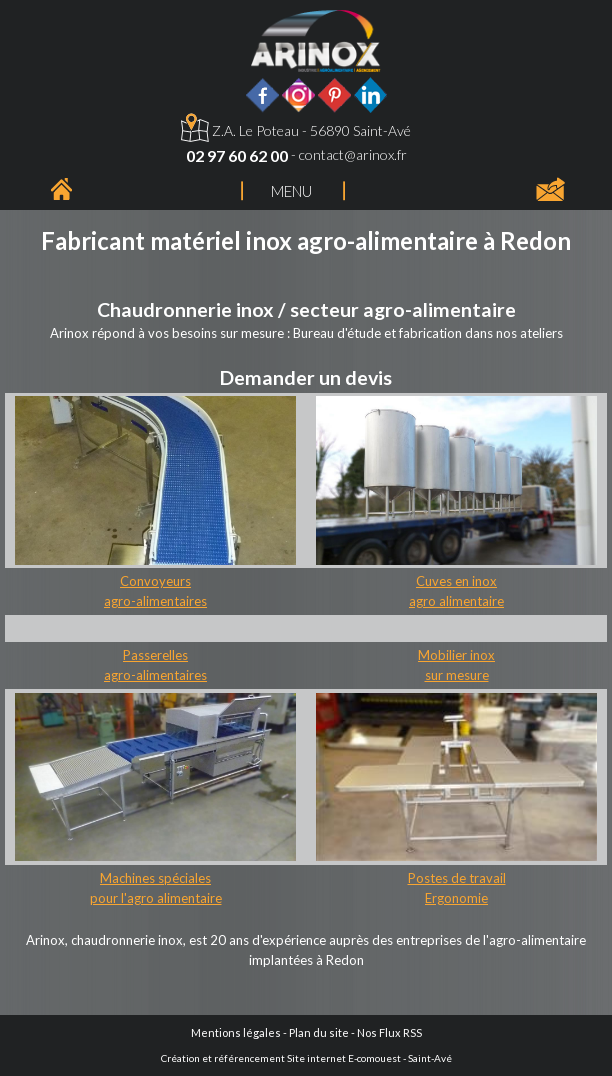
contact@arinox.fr (353, 154)
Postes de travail (457, 878)
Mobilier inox (456, 655)
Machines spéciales (155, 878)
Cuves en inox (456, 581)
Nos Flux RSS (389, 1032)
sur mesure (457, 675)
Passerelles (155, 655)
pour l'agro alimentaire (156, 898)
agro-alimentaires (155, 601)
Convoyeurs (155, 581)
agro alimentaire (456, 601)
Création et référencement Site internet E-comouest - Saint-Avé (306, 1058)
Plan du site (319, 1032)
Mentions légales (236, 1032)
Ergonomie (456, 898)
